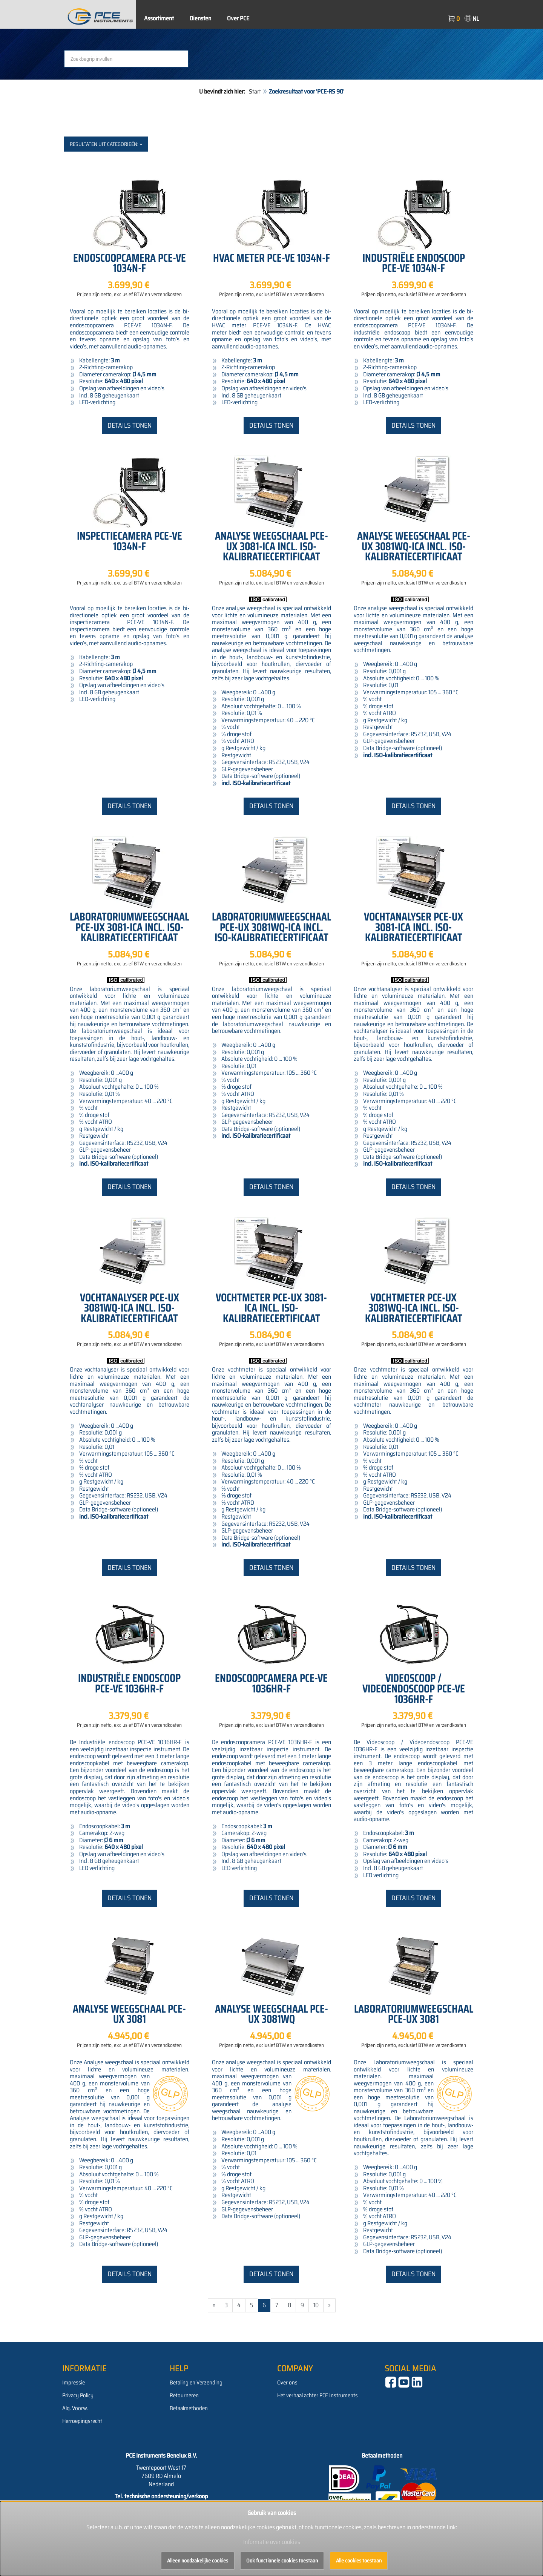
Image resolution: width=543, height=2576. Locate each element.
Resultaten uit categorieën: (106, 144)
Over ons (287, 2382)
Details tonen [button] (129, 425)
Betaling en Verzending (196, 2382)
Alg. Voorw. (75, 2408)
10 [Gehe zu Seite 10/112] (316, 2305)
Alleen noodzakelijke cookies (197, 2560)
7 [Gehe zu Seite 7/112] (276, 2305)
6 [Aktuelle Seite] (264, 2305)
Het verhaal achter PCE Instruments (317, 2395)
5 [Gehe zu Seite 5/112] (251, 2305)
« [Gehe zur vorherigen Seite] (214, 2305)
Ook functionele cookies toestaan (282, 2560)
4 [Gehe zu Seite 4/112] (239, 2305)
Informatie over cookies (271, 2542)
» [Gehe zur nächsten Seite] (329, 2305)
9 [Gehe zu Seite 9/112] (302, 2305)
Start (255, 91)
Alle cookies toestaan (359, 2560)
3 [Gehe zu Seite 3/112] (226, 2305)
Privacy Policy (78, 2395)
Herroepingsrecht (82, 2421)
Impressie (73, 2382)
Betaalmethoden (189, 2408)
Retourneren (184, 2395)
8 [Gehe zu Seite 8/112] (289, 2305)
